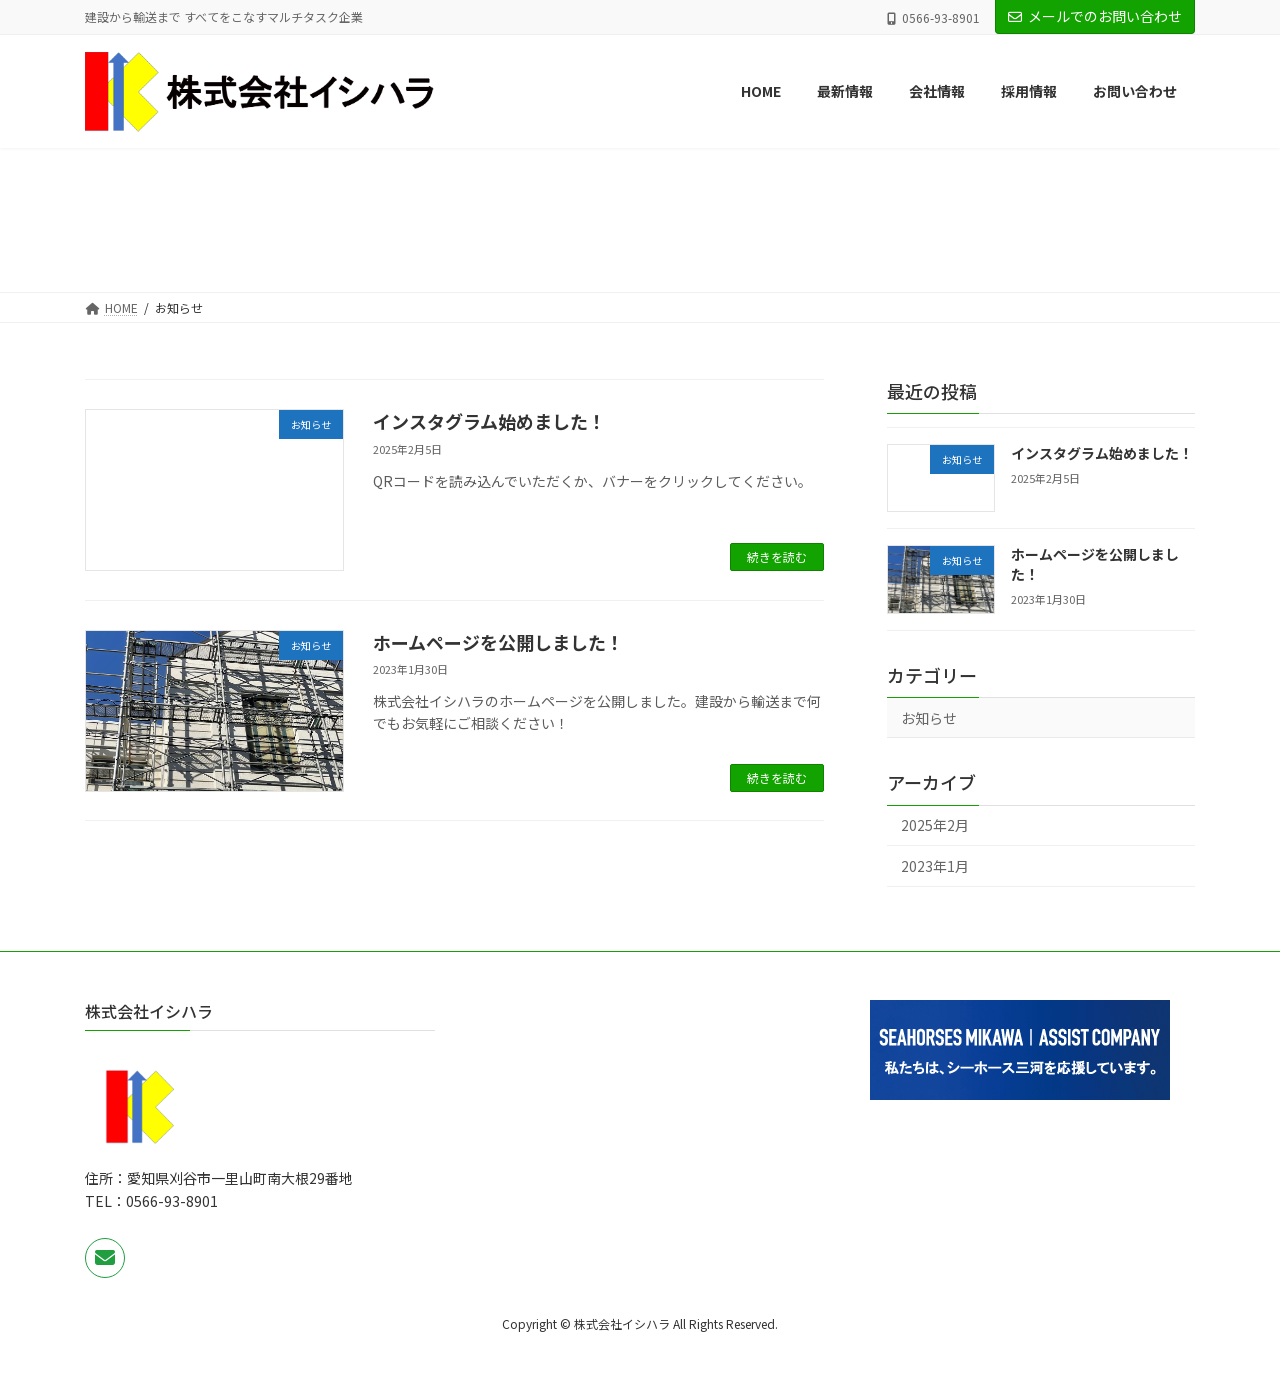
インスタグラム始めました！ (489, 421)
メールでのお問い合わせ (1095, 16)
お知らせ (929, 718)
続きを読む (777, 556)
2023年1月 (935, 866)
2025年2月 (935, 826)
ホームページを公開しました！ (498, 642)
